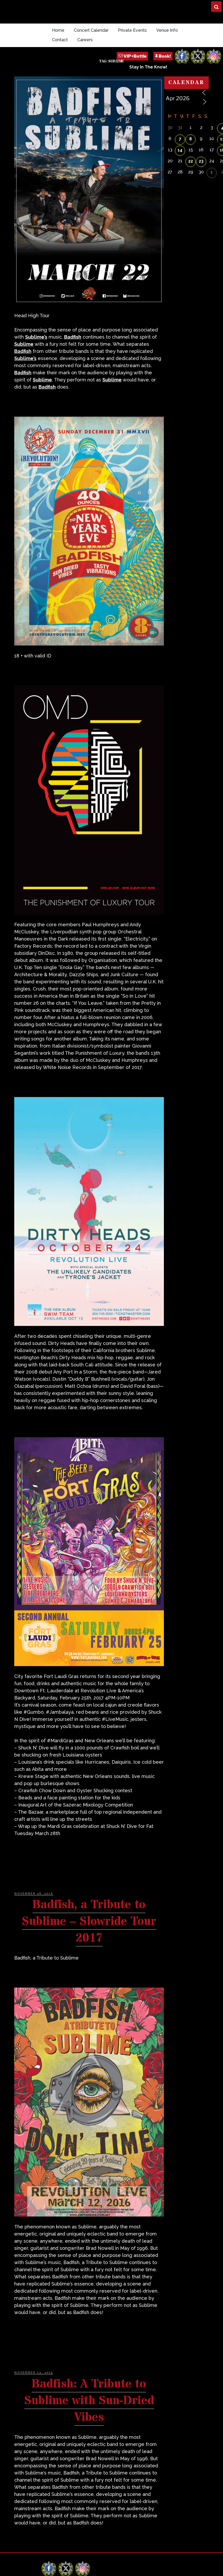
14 (180, 150)
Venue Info (167, 30)
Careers (85, 39)
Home (58, 30)
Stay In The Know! (148, 67)
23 (201, 161)
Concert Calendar (91, 30)
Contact (60, 39)
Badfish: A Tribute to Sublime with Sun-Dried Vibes (89, 2401)
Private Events (132, 30)
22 (190, 161)
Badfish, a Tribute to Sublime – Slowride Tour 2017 (89, 1921)
